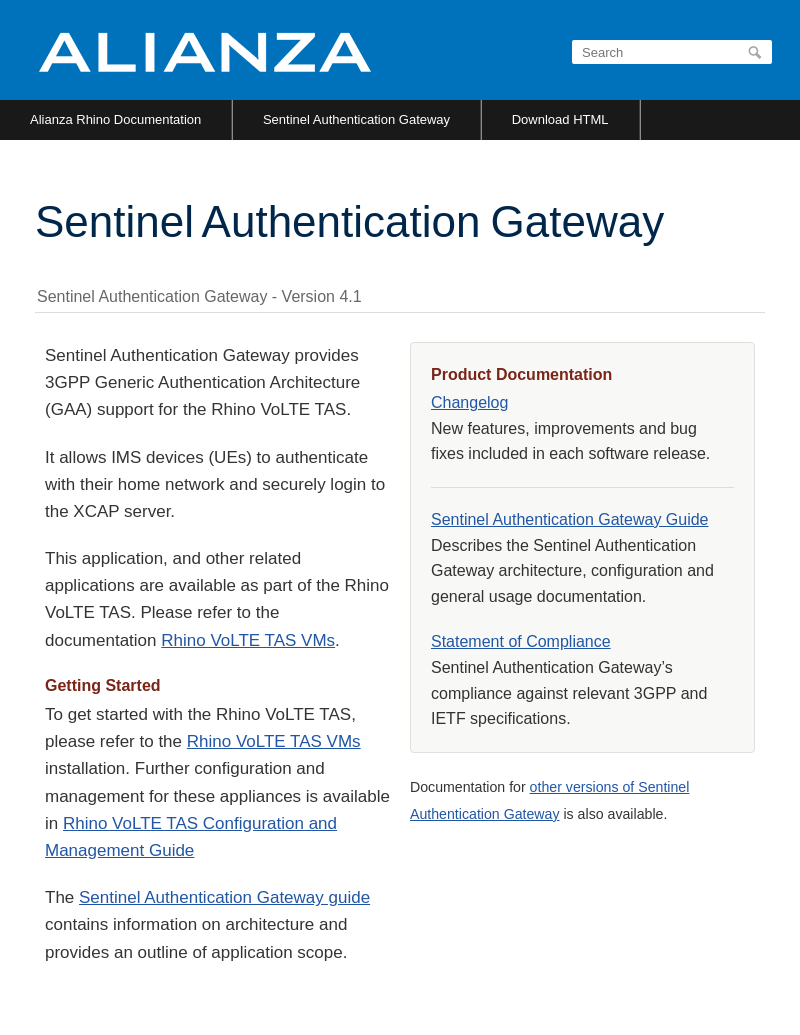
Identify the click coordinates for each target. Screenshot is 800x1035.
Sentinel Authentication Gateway (356, 119)
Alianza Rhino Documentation (115, 119)
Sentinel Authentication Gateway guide (224, 897)
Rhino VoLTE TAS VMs (248, 640)
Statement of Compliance (521, 641)
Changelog (469, 402)
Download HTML (560, 119)
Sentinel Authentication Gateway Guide (570, 519)
